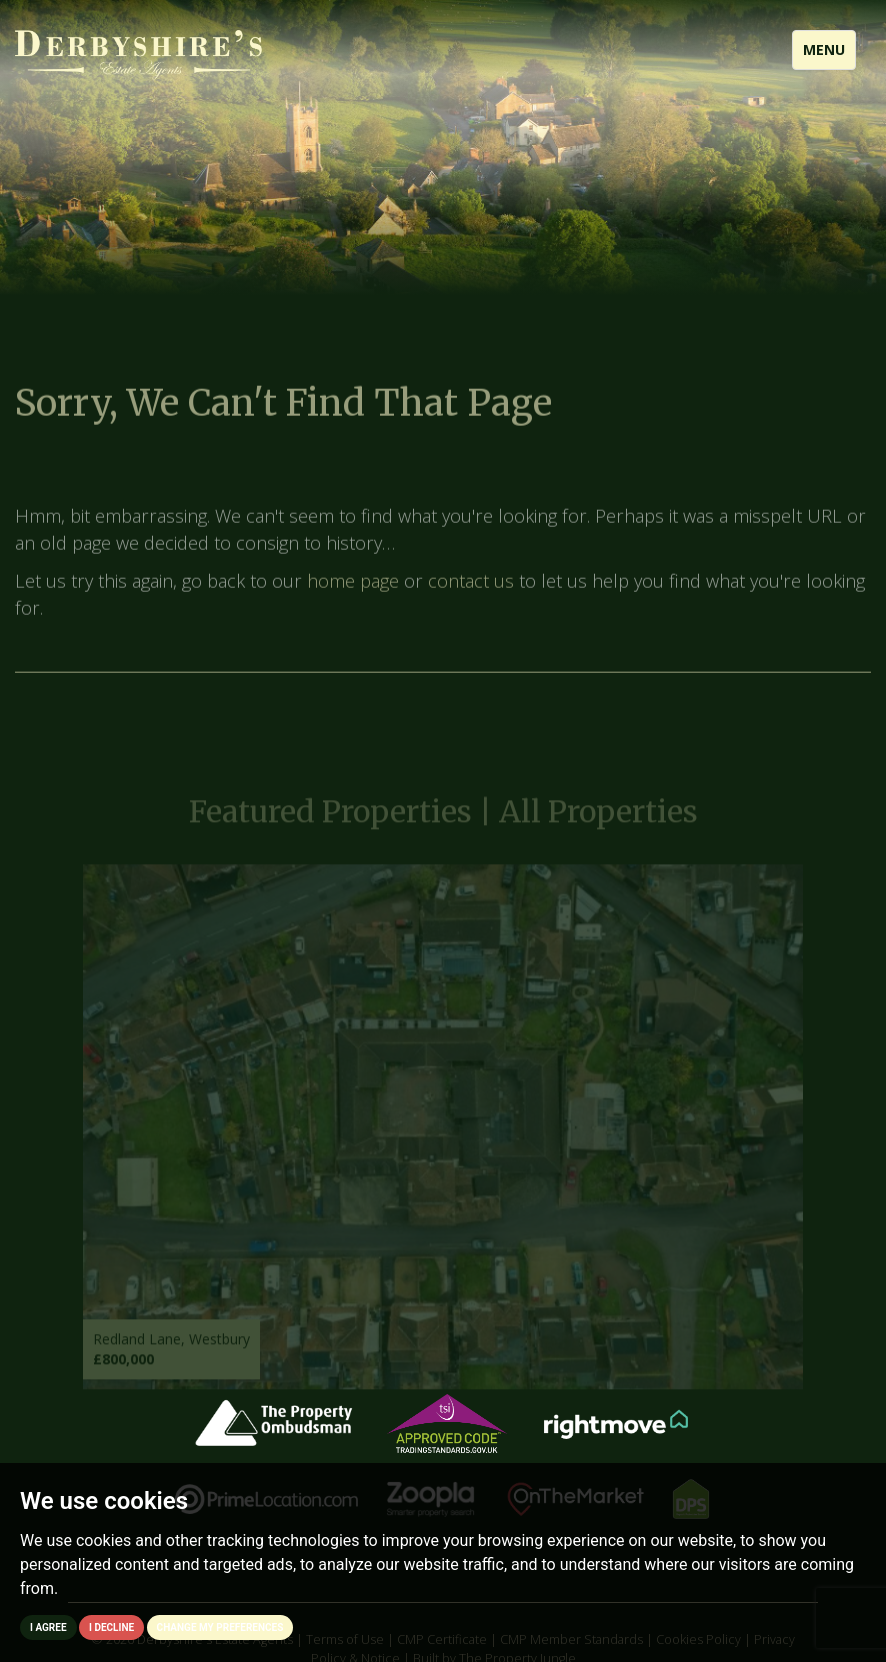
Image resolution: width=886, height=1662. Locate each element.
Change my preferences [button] (220, 1627)
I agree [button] (48, 1627)
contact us (471, 589)
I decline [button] (111, 1627)
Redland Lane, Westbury (171, 1348)
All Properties (598, 821)
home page (353, 589)
